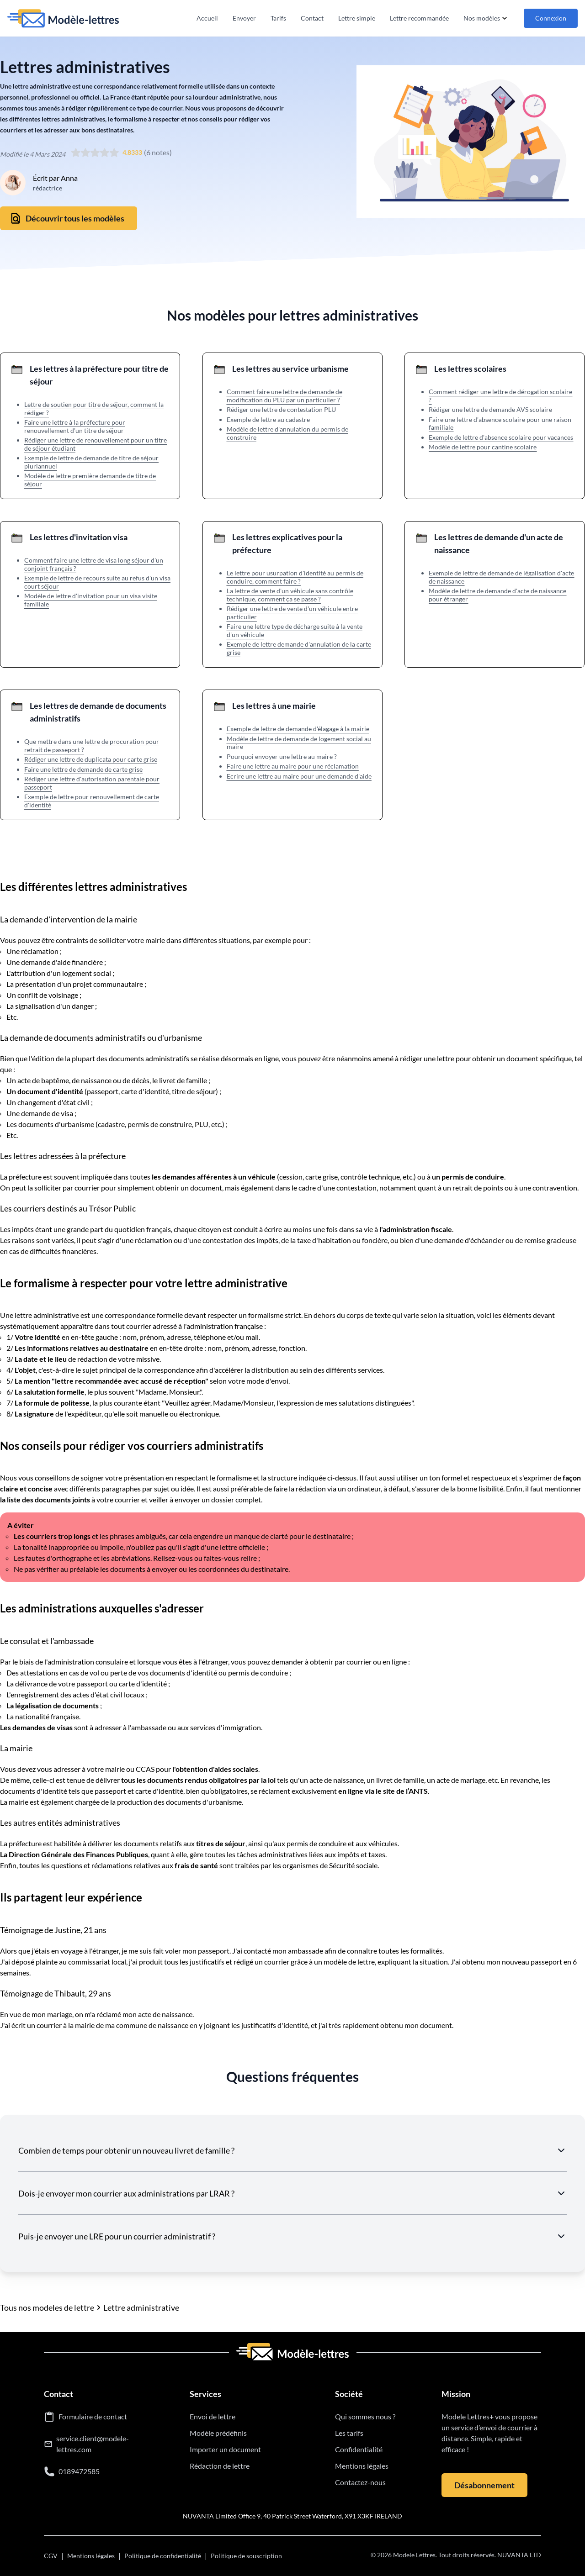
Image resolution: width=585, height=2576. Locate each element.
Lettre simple (356, 18)
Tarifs (278, 18)
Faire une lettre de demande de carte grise (83, 769)
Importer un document (225, 2449)
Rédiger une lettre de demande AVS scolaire (490, 409)
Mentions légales (361, 2465)
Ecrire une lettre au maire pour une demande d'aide (299, 776)
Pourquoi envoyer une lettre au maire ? (282, 756)
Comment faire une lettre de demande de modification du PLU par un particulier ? (284, 396)
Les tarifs (349, 2432)
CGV (51, 2556)
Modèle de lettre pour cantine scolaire (483, 447)
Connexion (550, 18)
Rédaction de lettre (220, 2465)
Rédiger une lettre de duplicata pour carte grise (90, 759)
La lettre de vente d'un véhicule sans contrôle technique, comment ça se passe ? (290, 595)
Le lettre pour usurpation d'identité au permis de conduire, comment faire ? (295, 577)
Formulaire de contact (92, 2416)
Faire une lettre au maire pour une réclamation (293, 766)
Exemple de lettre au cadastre (268, 419)
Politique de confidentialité (162, 2556)
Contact (312, 18)
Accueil (207, 18)
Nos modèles (486, 18)
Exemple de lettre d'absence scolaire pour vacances (501, 437)
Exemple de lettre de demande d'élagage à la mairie (298, 728)
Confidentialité (359, 2449)
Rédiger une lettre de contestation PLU (281, 409)
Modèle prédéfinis (218, 2432)
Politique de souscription (246, 2556)
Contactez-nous (360, 2482)
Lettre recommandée (419, 18)
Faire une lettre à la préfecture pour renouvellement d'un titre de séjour (74, 426)
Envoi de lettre (212, 2416)
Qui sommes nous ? (365, 2416)
